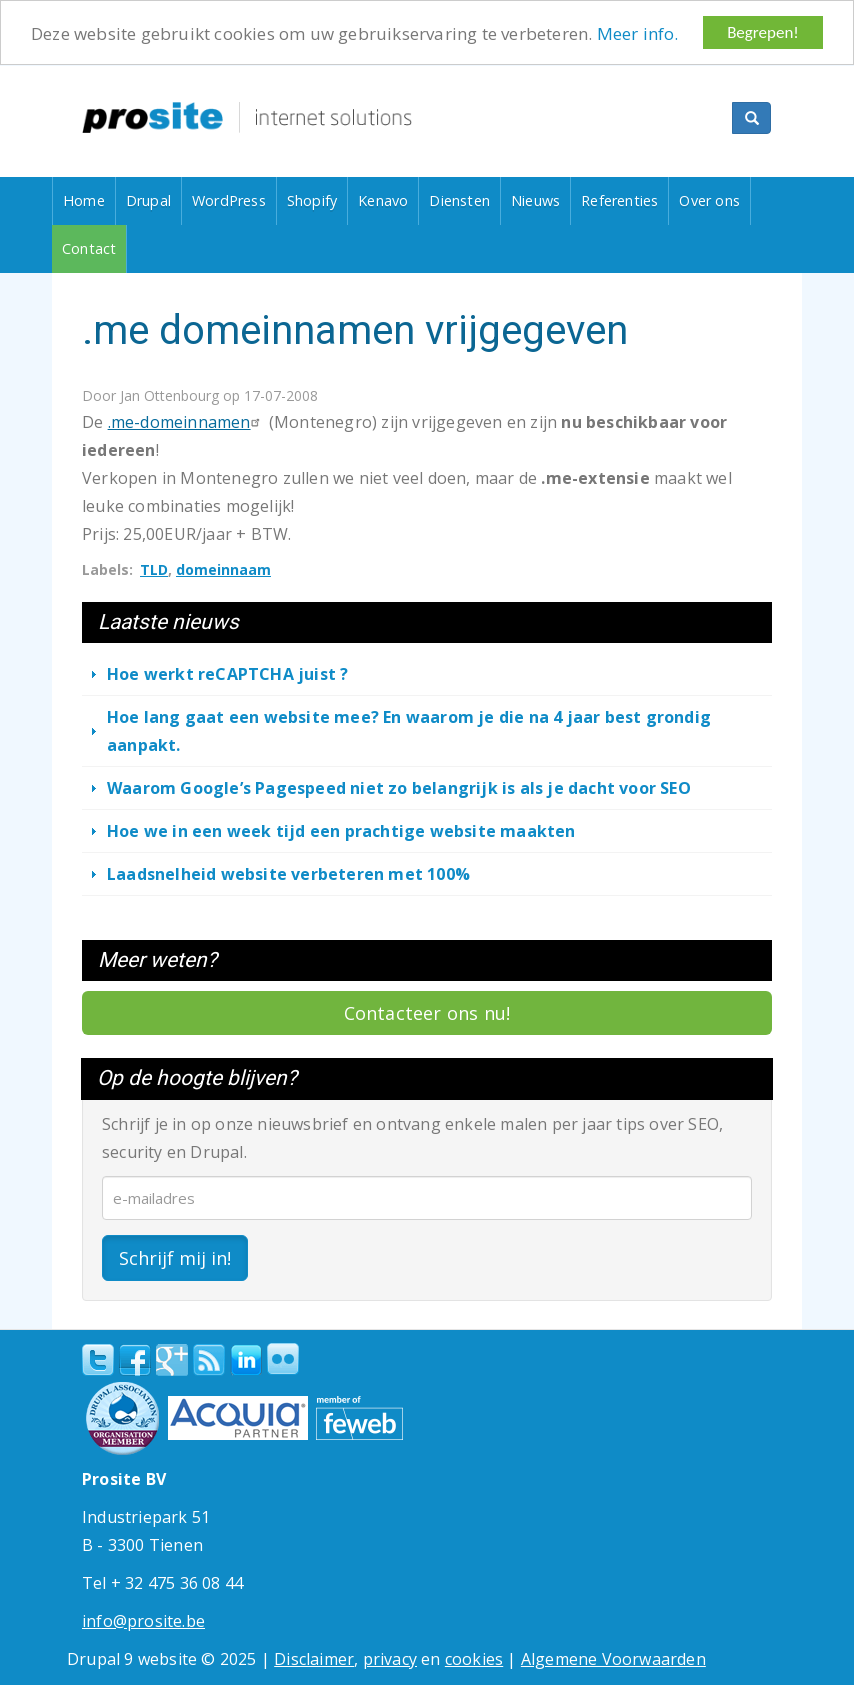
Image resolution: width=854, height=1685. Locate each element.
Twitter (98, 1359)
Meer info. (638, 32)
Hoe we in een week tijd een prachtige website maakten (341, 831)
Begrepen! (763, 32)
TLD (154, 569)
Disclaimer (314, 1658)
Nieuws (535, 200)
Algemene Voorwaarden (613, 1658)
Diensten (459, 200)
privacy (390, 1658)
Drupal (148, 200)
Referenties (619, 200)
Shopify (312, 200)
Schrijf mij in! (175, 1257)
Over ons (709, 200)
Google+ (172, 1359)
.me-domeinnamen (186, 422)
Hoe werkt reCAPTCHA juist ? (227, 674)
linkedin (246, 1360)
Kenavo (383, 200)
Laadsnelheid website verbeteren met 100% (288, 874)
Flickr (283, 1358)
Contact (89, 248)
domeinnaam (223, 569)
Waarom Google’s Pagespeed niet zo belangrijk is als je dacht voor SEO (399, 788)
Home (84, 200)
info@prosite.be (143, 1620)
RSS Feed (209, 1359)
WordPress (229, 200)
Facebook (135, 1359)
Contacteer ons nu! (427, 1013)
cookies (474, 1658)
